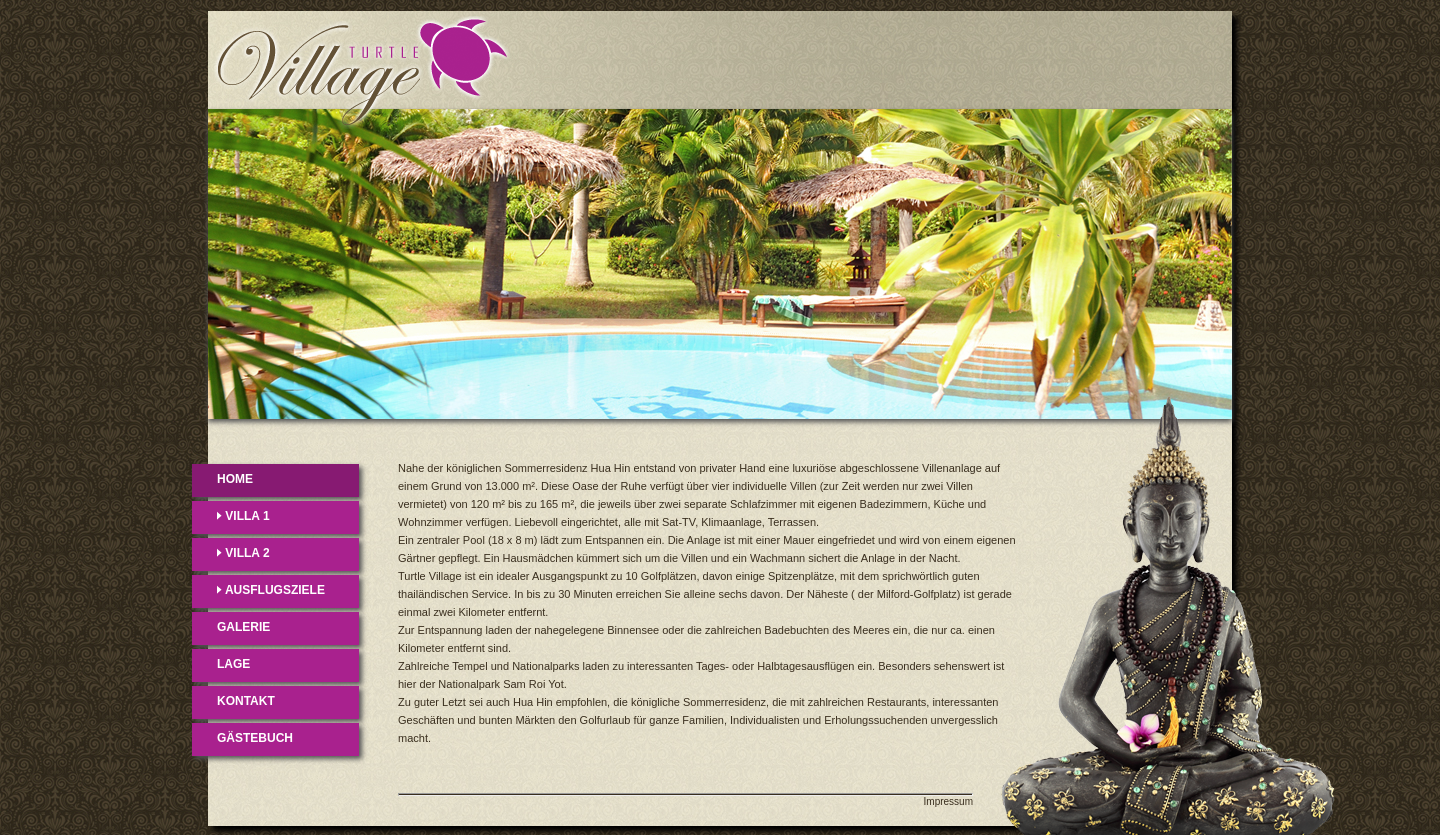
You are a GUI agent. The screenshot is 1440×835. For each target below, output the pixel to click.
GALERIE (243, 627)
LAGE (233, 664)
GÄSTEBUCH (255, 738)
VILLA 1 (243, 516)
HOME (235, 479)
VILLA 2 (243, 553)
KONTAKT (246, 701)
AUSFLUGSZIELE (271, 590)
